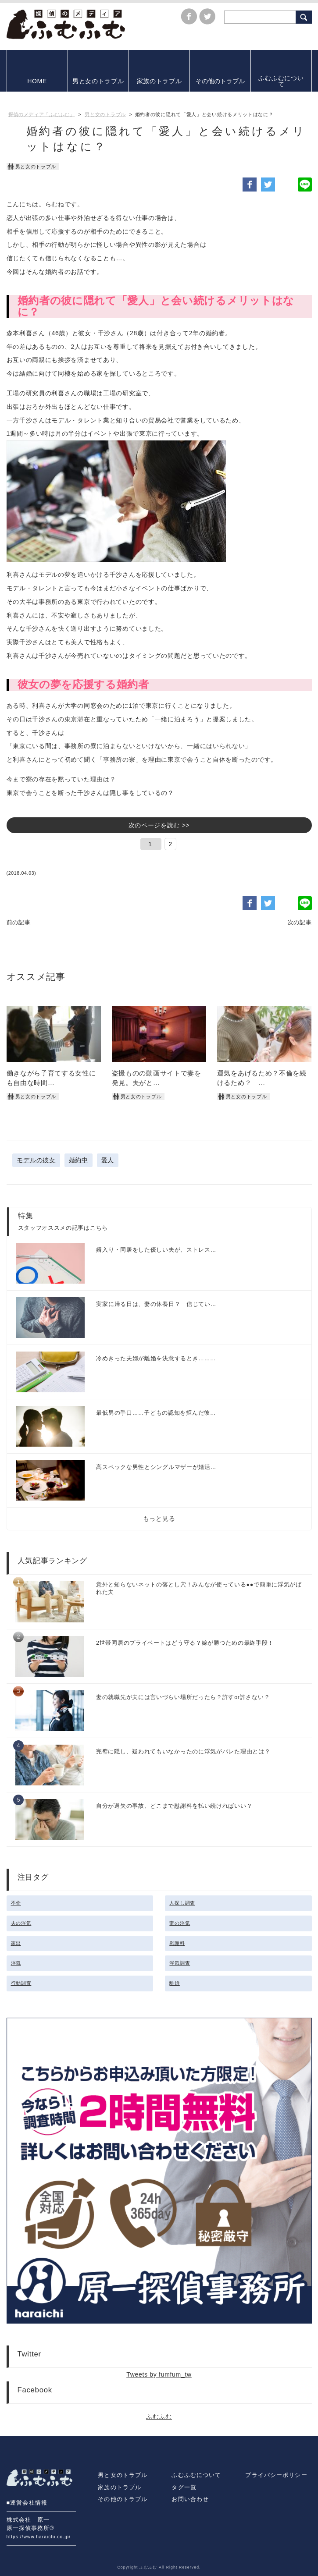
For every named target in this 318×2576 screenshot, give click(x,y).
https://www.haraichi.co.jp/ (39, 2536)
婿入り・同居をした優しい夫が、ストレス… (156, 1250)
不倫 (16, 1902)
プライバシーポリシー (276, 2475)
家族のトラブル (119, 2487)
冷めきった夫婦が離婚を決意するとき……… (156, 1358)
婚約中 (78, 1160)
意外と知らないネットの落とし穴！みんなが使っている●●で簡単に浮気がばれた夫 (199, 1588)
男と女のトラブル (122, 2475)
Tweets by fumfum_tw (159, 2374)
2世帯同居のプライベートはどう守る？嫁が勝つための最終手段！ (185, 1643)
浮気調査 (179, 1963)
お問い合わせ (190, 2499)
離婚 (174, 1983)
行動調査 (21, 1983)
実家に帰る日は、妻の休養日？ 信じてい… (156, 1304)
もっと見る (159, 1518)
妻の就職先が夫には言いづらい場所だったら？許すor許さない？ (183, 1697)
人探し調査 (182, 1902)
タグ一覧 (184, 2487)
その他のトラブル (122, 2499)
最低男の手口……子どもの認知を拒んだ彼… (156, 1413)
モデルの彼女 (36, 1160)
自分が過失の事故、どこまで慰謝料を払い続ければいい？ (174, 1806)
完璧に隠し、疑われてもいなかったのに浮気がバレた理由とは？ (183, 1752)
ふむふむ (159, 2416)
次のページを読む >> (159, 825)
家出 (16, 1943)
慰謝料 (177, 1943)
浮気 (16, 1963)
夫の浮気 (21, 1923)
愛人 (107, 1160)
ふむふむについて (196, 2475)
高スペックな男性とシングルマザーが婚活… (156, 1467)
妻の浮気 (179, 1923)
